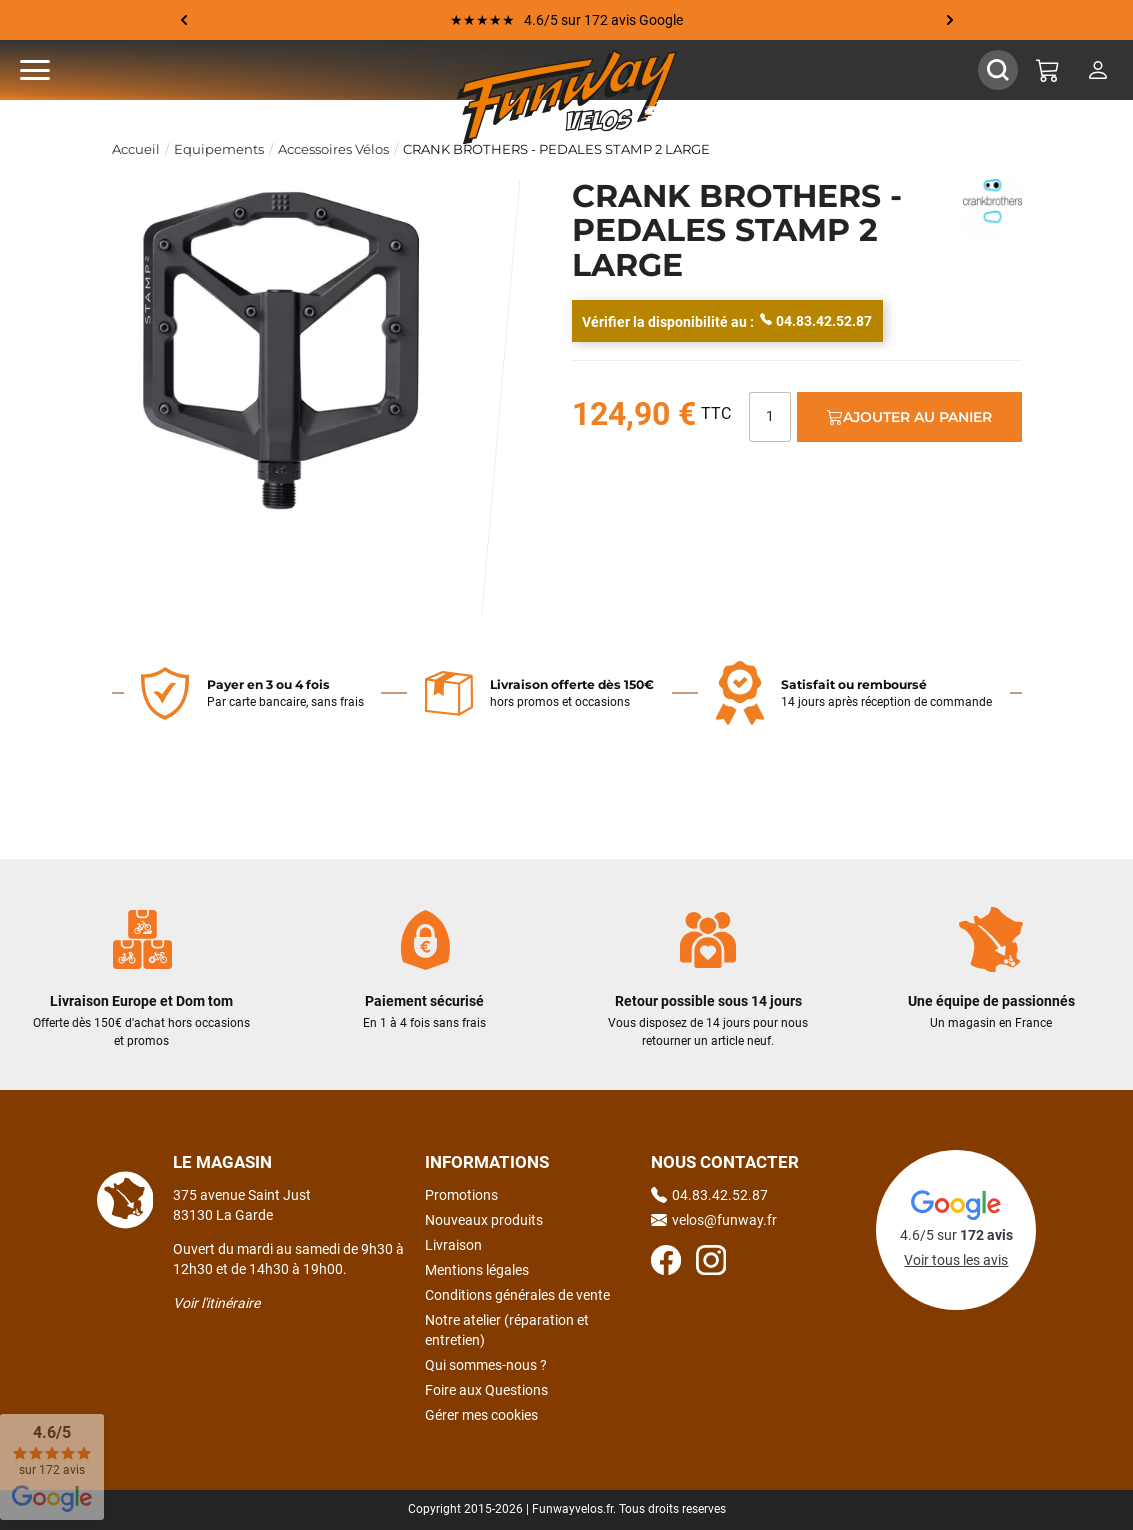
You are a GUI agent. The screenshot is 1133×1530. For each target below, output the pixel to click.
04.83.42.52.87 (816, 320)
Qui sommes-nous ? (486, 1365)
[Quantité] (770, 417)
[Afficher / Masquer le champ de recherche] (998, 70)
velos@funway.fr (714, 1220)
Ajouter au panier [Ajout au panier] (909, 417)
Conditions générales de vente (517, 1295)
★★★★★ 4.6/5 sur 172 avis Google (566, 20)
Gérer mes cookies (481, 1415)
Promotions (461, 1195)
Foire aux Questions (486, 1390)
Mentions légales (477, 1270)
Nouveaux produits (484, 1220)
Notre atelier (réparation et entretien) (507, 1330)
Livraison (453, 1245)
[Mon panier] (1048, 70)
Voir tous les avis (956, 1260)
